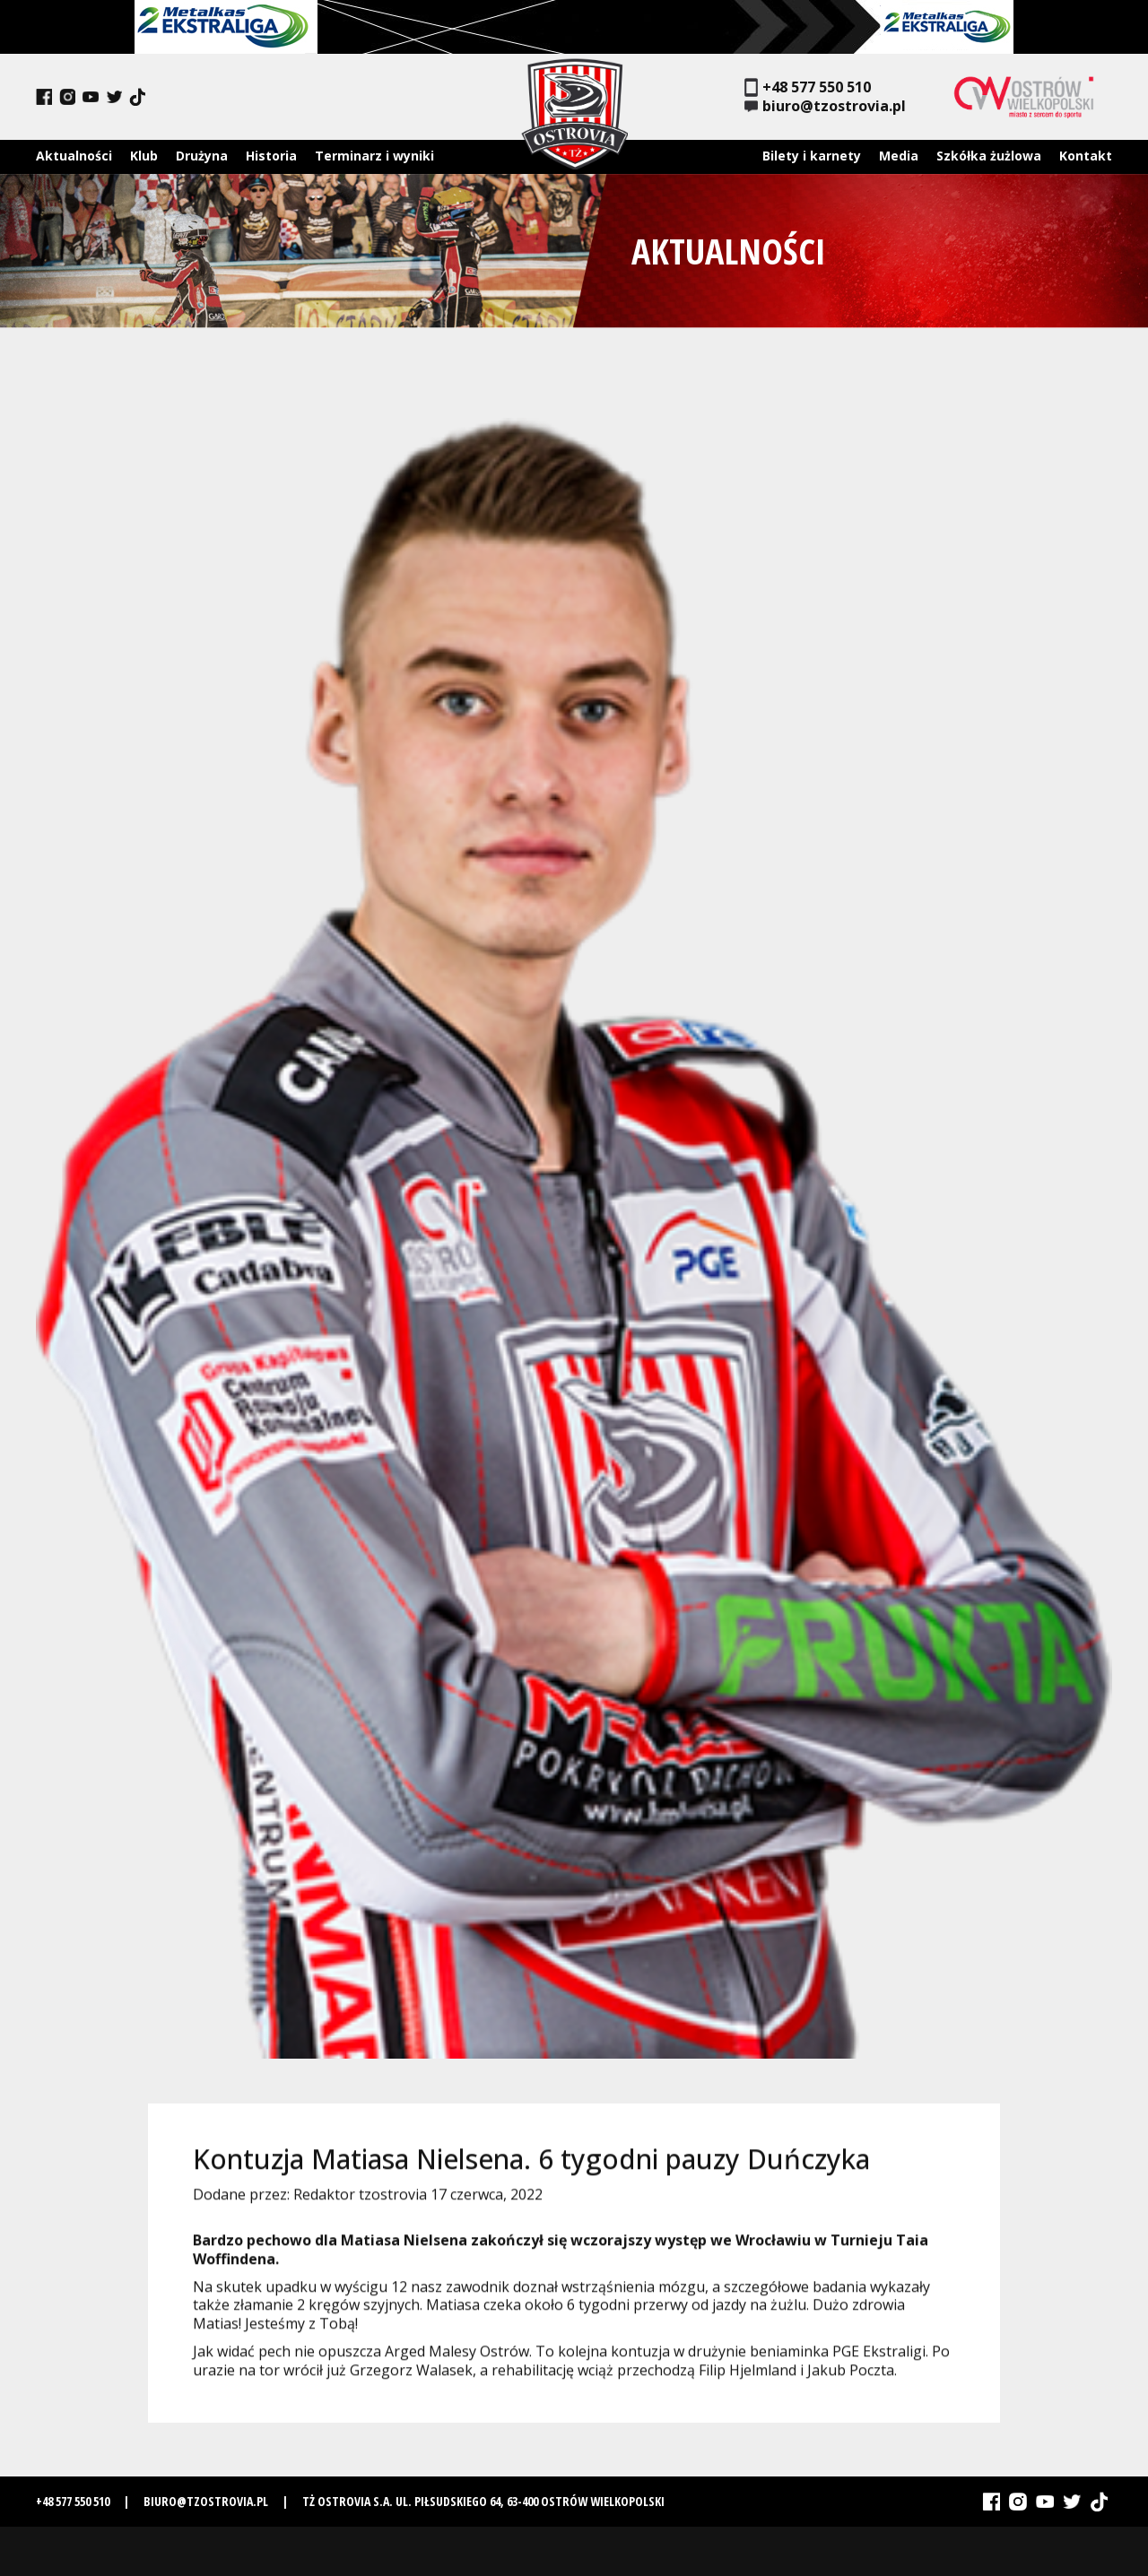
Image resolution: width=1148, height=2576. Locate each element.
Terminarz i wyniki (374, 155)
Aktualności (74, 155)
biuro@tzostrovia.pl (825, 106)
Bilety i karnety (811, 155)
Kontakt (1085, 155)
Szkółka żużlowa (988, 155)
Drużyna (202, 155)
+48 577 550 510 (807, 87)
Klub (144, 155)
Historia (271, 155)
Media (898, 155)
